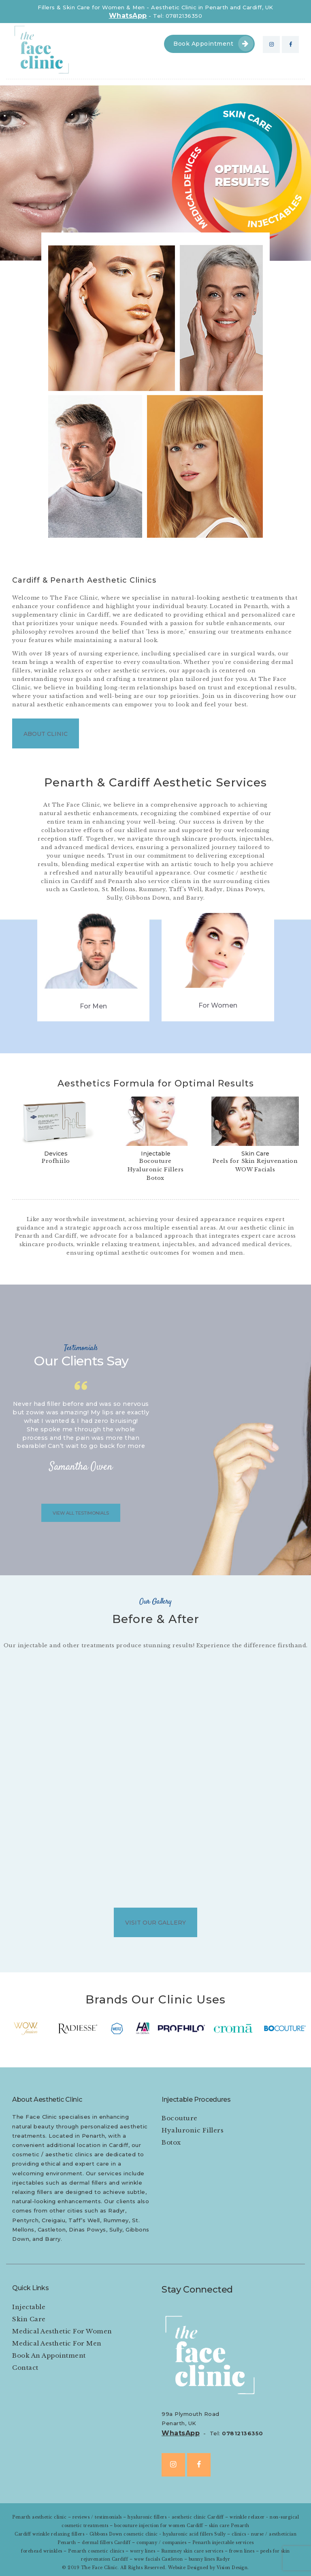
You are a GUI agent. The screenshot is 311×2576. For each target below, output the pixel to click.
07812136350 (242, 2433)
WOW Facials (255, 1169)
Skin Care (255, 1153)
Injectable (155, 1153)
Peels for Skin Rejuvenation (255, 1161)
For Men (93, 1006)
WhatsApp (128, 15)
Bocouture (155, 1161)
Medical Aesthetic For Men (57, 2343)
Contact (25, 2367)
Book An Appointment (49, 2355)
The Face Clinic (99, 2567)
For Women (217, 1005)
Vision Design (232, 2567)
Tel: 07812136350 (177, 16)
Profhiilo (56, 1161)
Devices (56, 1153)
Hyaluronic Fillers (156, 1169)
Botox (155, 1178)
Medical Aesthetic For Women (62, 2331)
